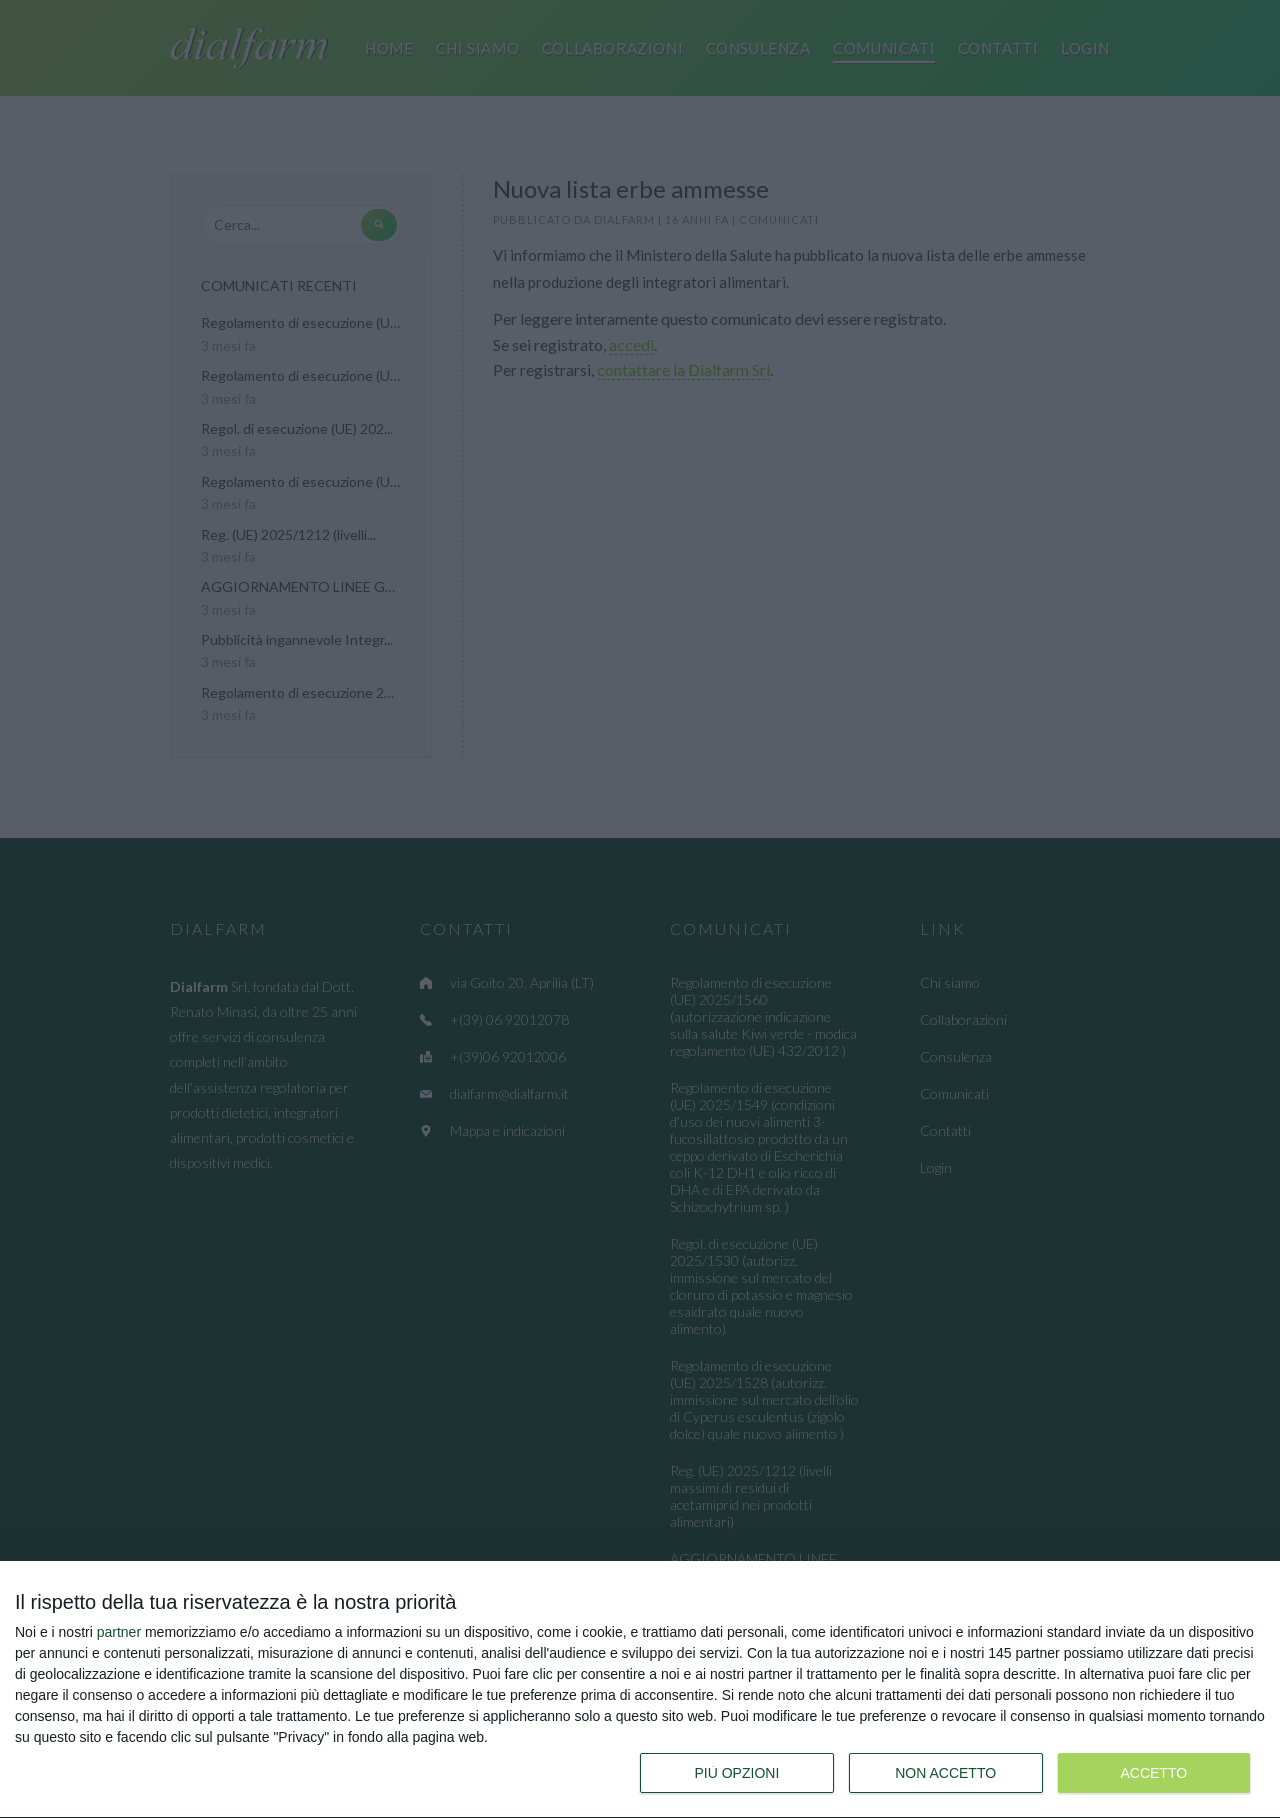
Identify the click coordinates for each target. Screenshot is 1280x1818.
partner (119, 1632)
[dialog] (640, 1690)
